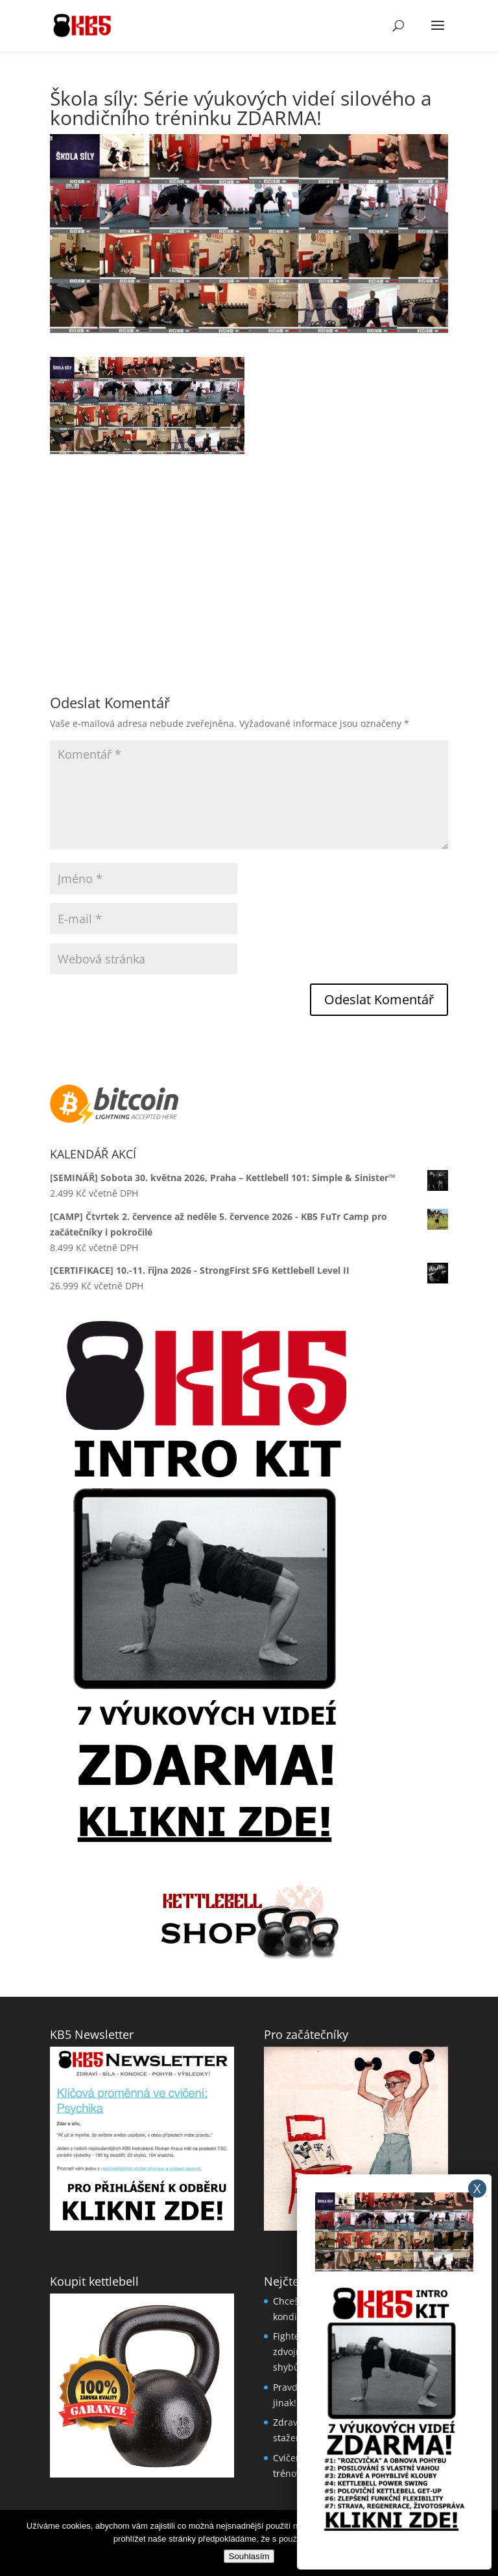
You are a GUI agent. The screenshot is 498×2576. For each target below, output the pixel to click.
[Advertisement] (249, 545)
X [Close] (477, 2188)
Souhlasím (249, 2556)
